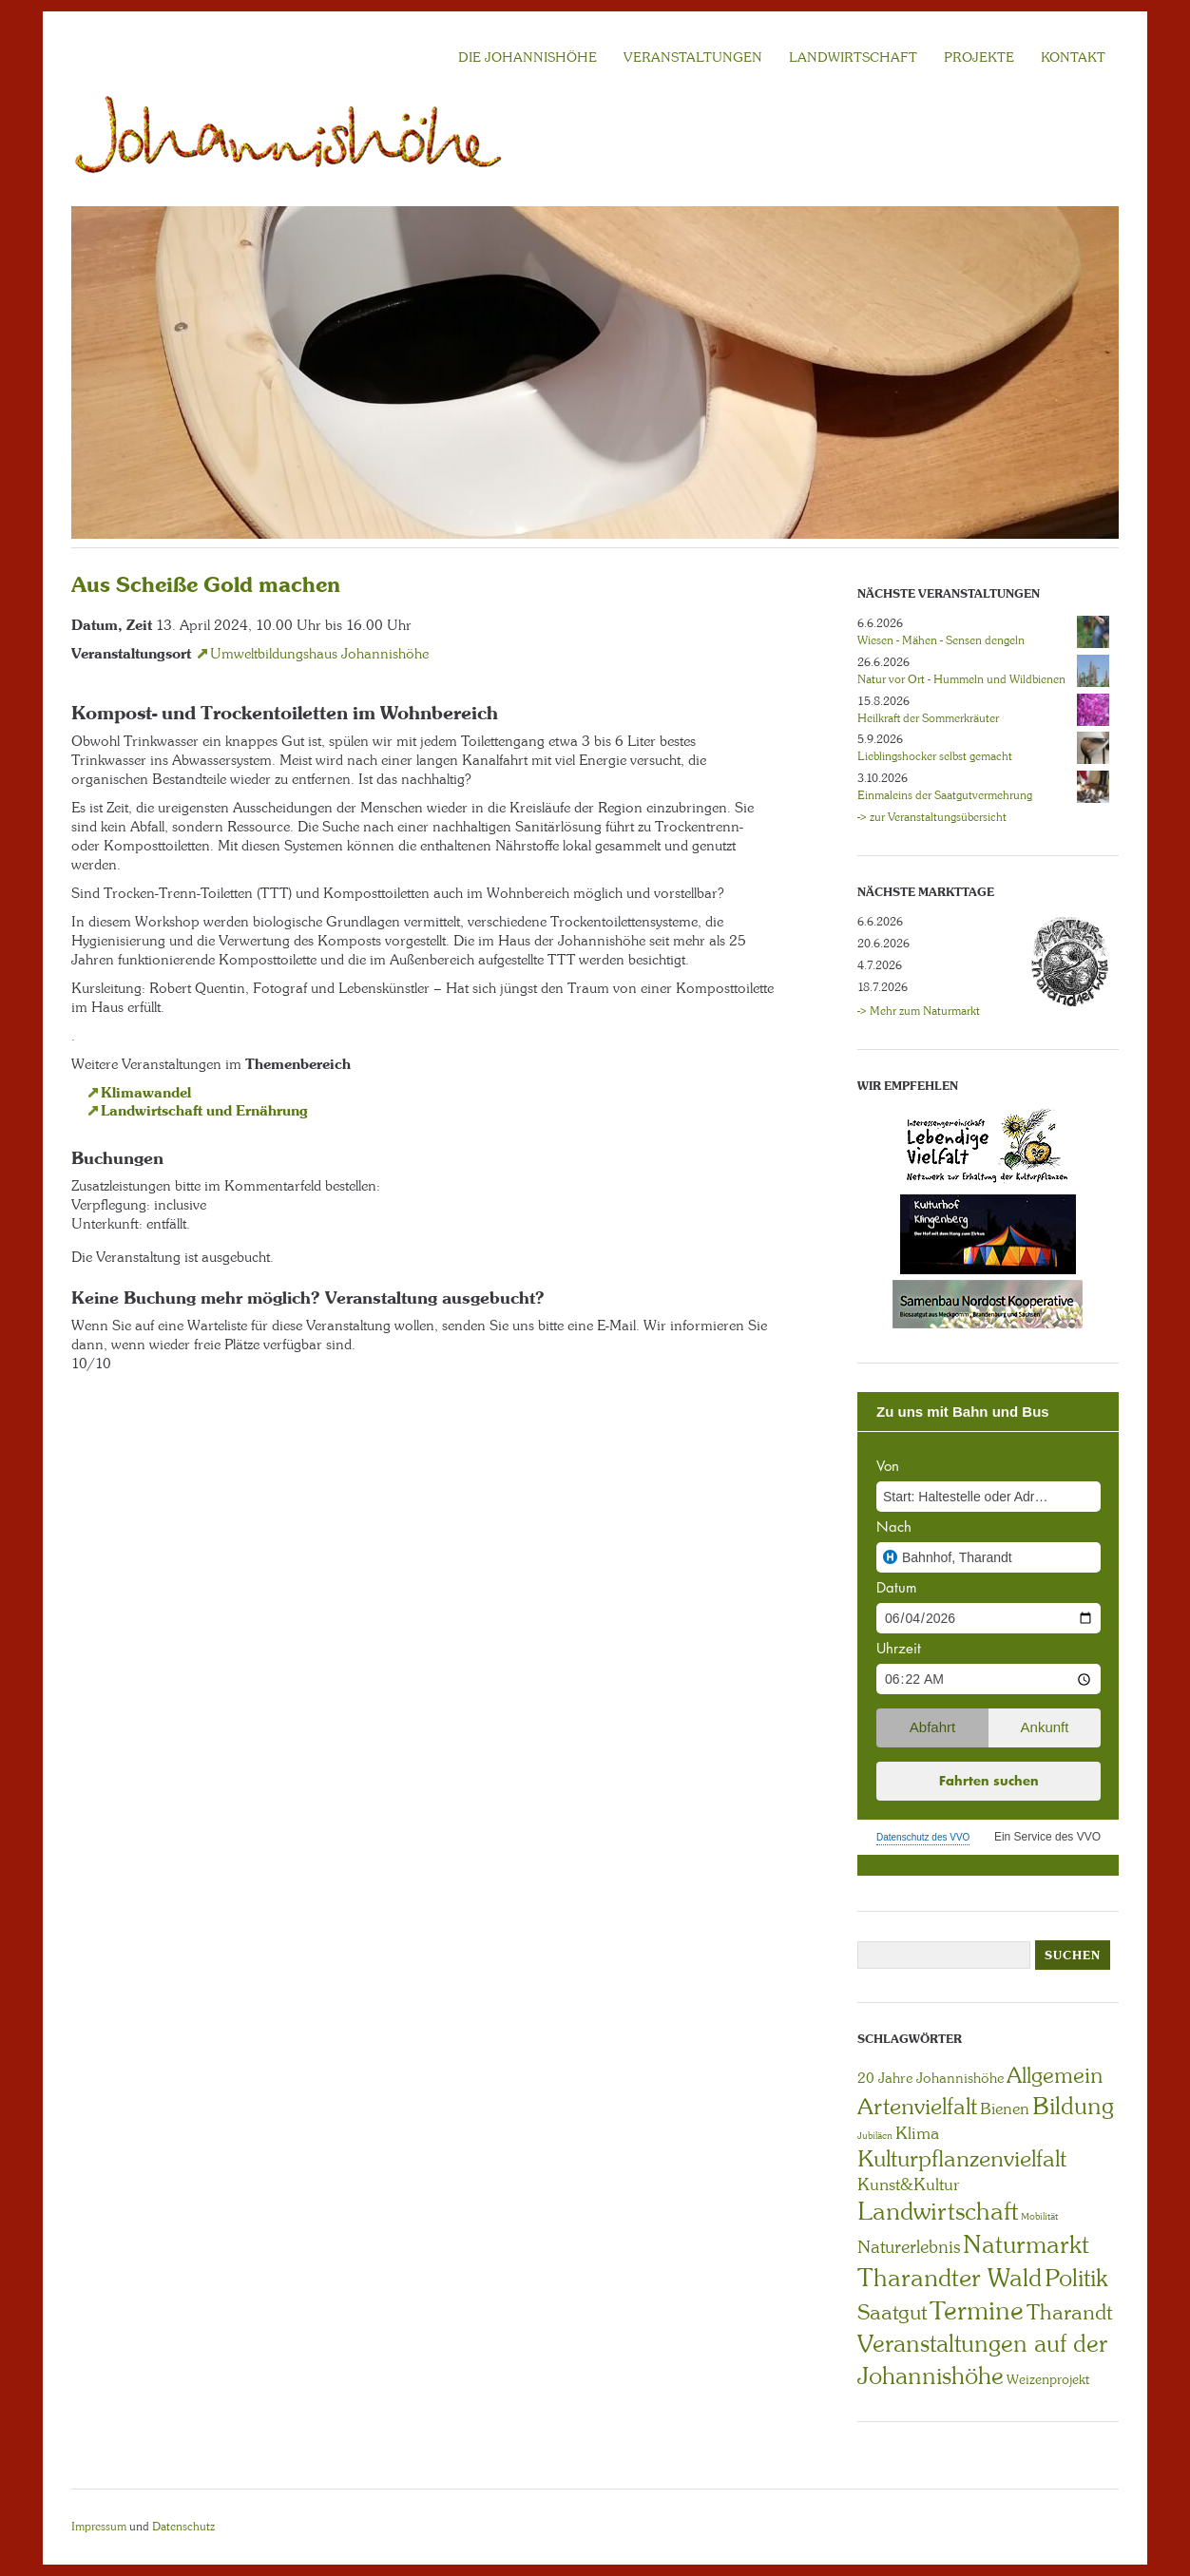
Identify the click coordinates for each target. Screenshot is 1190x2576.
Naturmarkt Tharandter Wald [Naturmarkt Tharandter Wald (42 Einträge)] (973, 2261)
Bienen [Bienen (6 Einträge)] (1004, 2108)
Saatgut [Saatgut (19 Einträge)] (892, 2312)
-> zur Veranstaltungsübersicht (932, 817)
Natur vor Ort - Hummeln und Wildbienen (961, 679)
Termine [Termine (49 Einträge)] (977, 2311)
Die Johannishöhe (527, 57)
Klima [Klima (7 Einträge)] (917, 2133)
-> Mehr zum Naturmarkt (918, 1011)
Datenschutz (183, 2526)
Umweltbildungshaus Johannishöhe (319, 653)
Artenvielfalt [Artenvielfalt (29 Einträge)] (917, 2106)
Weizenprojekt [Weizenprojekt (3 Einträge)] (1048, 2379)
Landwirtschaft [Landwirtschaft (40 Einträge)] (937, 2211)
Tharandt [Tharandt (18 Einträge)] (1069, 2312)
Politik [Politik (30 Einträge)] (1076, 2278)
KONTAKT (1073, 57)
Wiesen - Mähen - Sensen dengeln (941, 640)
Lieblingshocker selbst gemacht (934, 756)
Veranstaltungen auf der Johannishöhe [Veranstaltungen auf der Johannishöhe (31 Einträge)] (982, 2360)
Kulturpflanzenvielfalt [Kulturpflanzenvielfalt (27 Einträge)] (961, 2158)
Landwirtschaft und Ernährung (204, 1110)
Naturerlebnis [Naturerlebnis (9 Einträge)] (908, 2247)
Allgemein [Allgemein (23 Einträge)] (1055, 2075)
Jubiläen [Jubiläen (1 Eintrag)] (874, 2135)
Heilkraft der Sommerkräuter (928, 718)
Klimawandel (146, 1092)
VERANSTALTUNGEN (693, 57)
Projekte (979, 57)
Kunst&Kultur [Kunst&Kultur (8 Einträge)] (908, 2184)
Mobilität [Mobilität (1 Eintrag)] (1039, 2216)
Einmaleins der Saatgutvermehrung (944, 795)
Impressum (98, 2526)
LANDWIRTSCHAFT (853, 57)
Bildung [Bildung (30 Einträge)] (1073, 2106)
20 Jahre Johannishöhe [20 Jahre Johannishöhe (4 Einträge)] (930, 2078)
